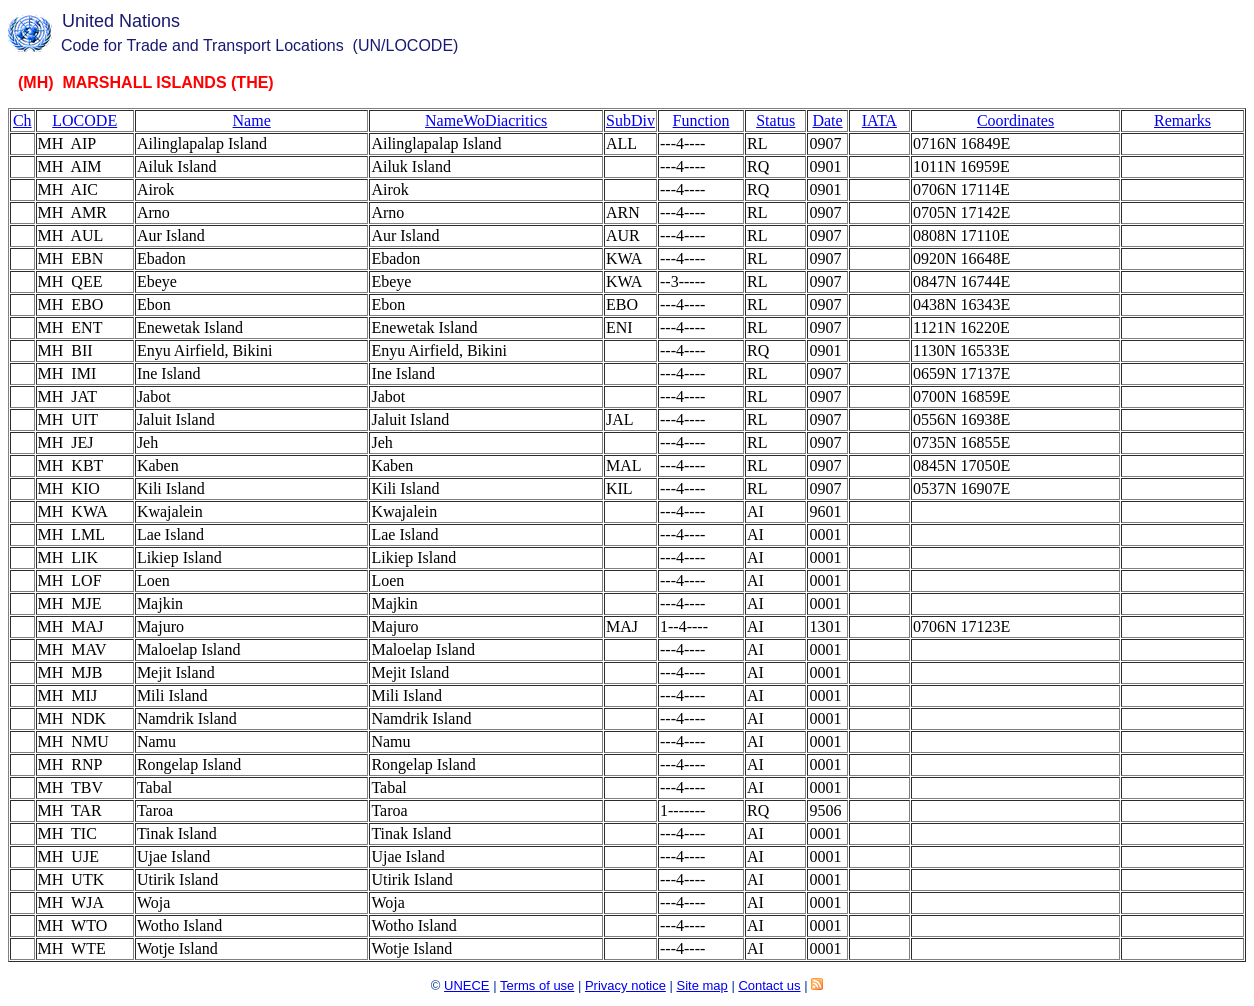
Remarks (1182, 120)
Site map (701, 985)
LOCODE (84, 120)
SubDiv (630, 120)
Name (252, 120)
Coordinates (1015, 120)
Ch (22, 120)
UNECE (467, 985)
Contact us (769, 985)
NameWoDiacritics (486, 120)
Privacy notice (625, 985)
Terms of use (537, 985)
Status (775, 120)
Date (827, 120)
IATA (879, 120)
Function (701, 120)
